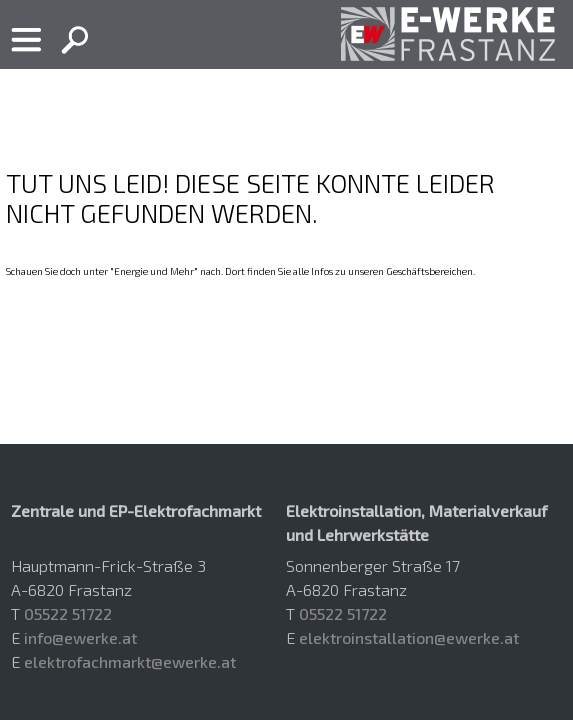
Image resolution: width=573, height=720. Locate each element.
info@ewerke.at (80, 637)
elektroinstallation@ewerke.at (409, 637)
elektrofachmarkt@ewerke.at (130, 661)
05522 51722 (68, 613)
